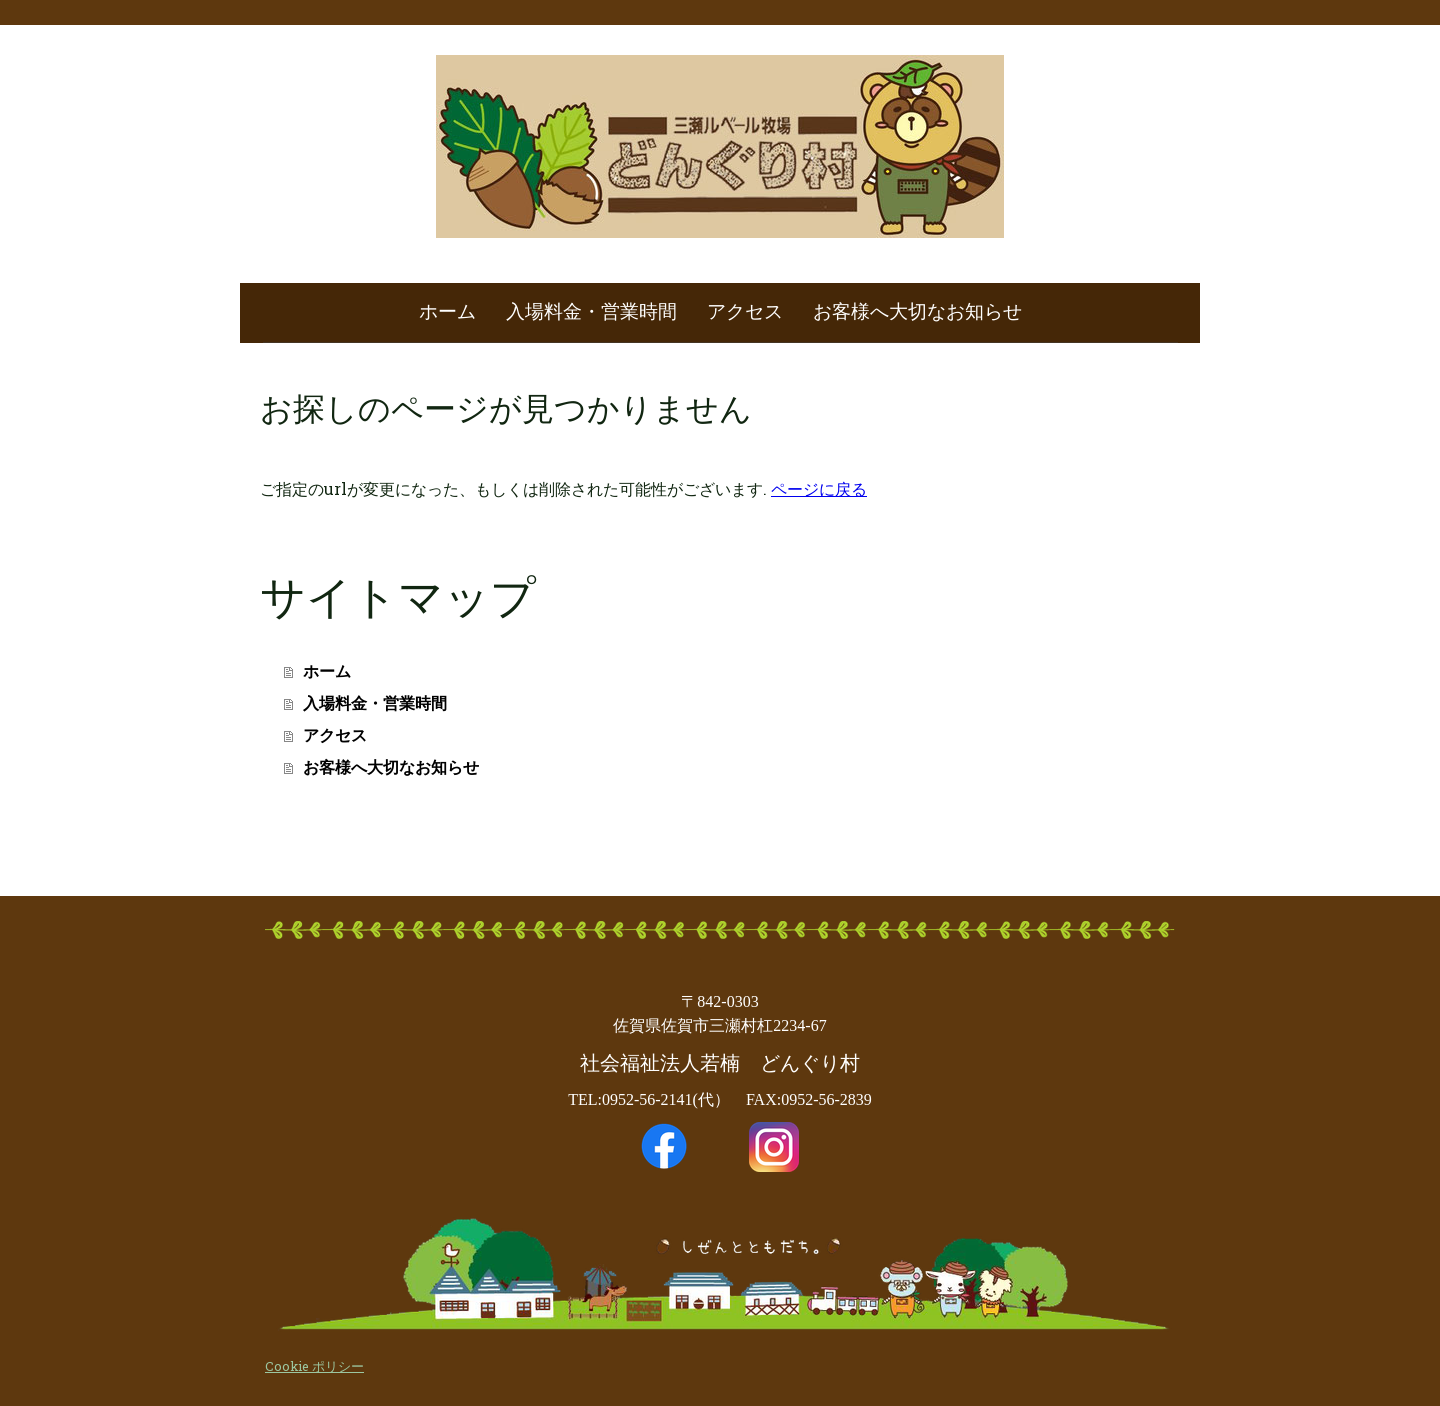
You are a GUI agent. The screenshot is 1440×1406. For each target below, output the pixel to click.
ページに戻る (819, 488)
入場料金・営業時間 (591, 311)
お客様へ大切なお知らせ (917, 311)
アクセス (745, 311)
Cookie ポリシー (314, 1366)
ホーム (447, 311)
